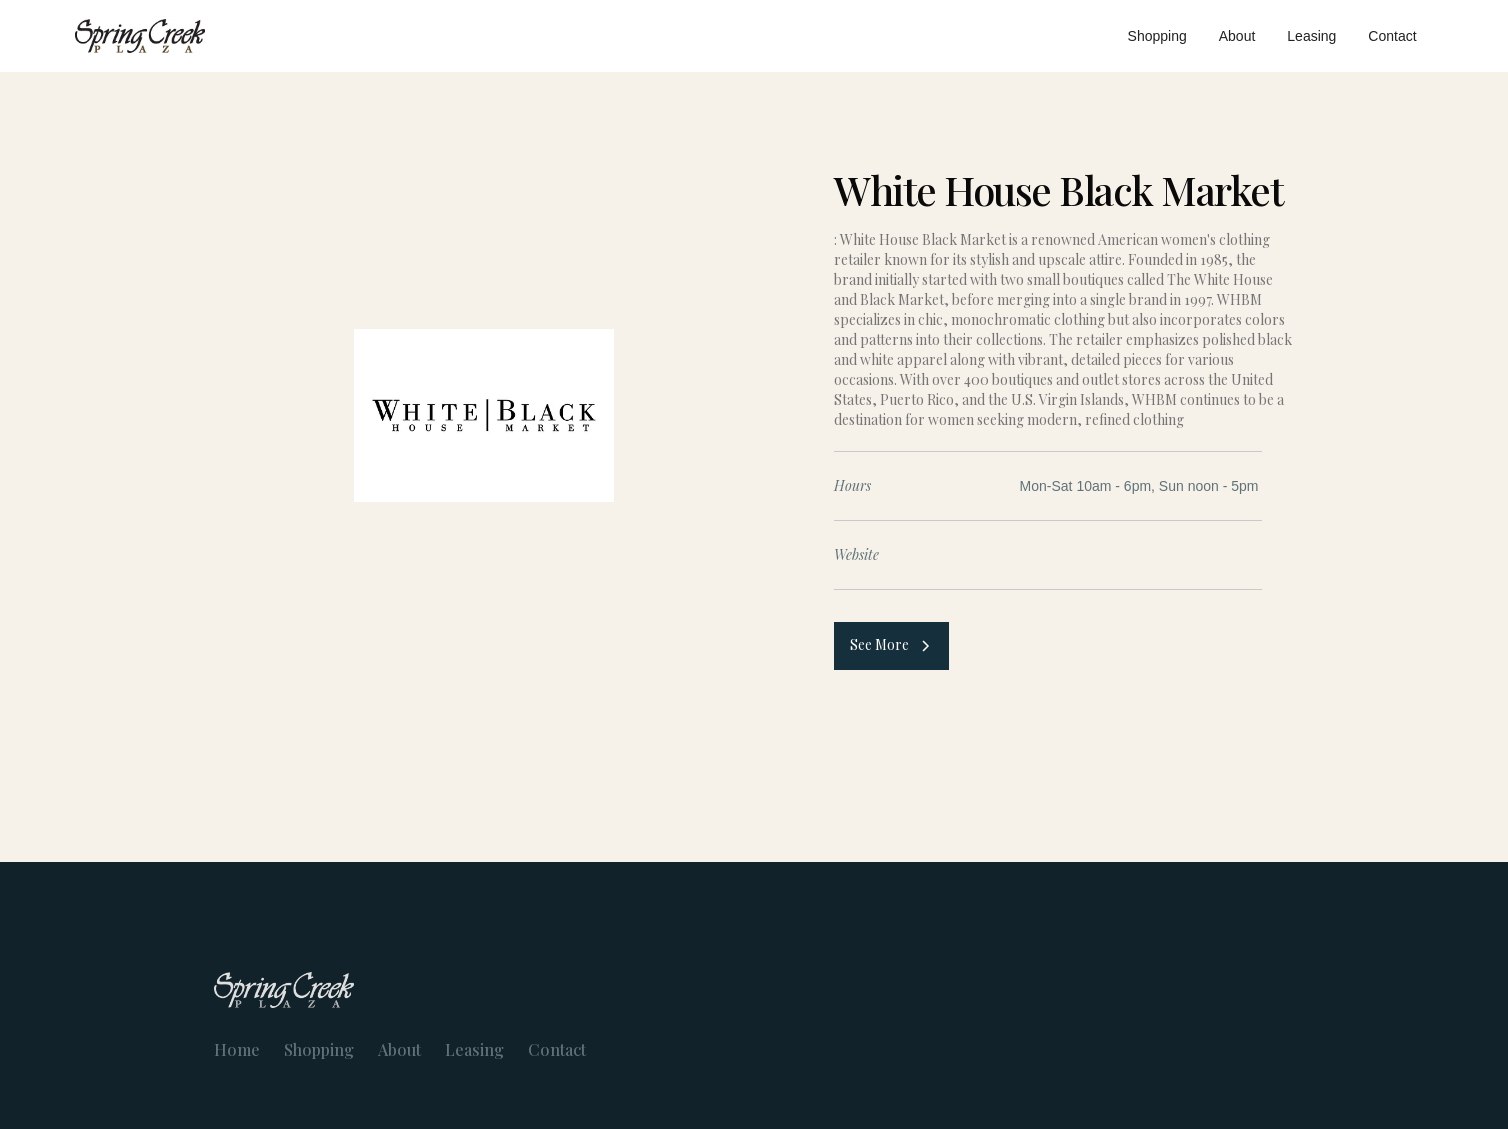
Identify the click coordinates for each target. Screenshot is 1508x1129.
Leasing (1311, 36)
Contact (1392, 36)
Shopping (1157, 36)
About (1237, 36)
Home (237, 1050)
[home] (140, 35)
